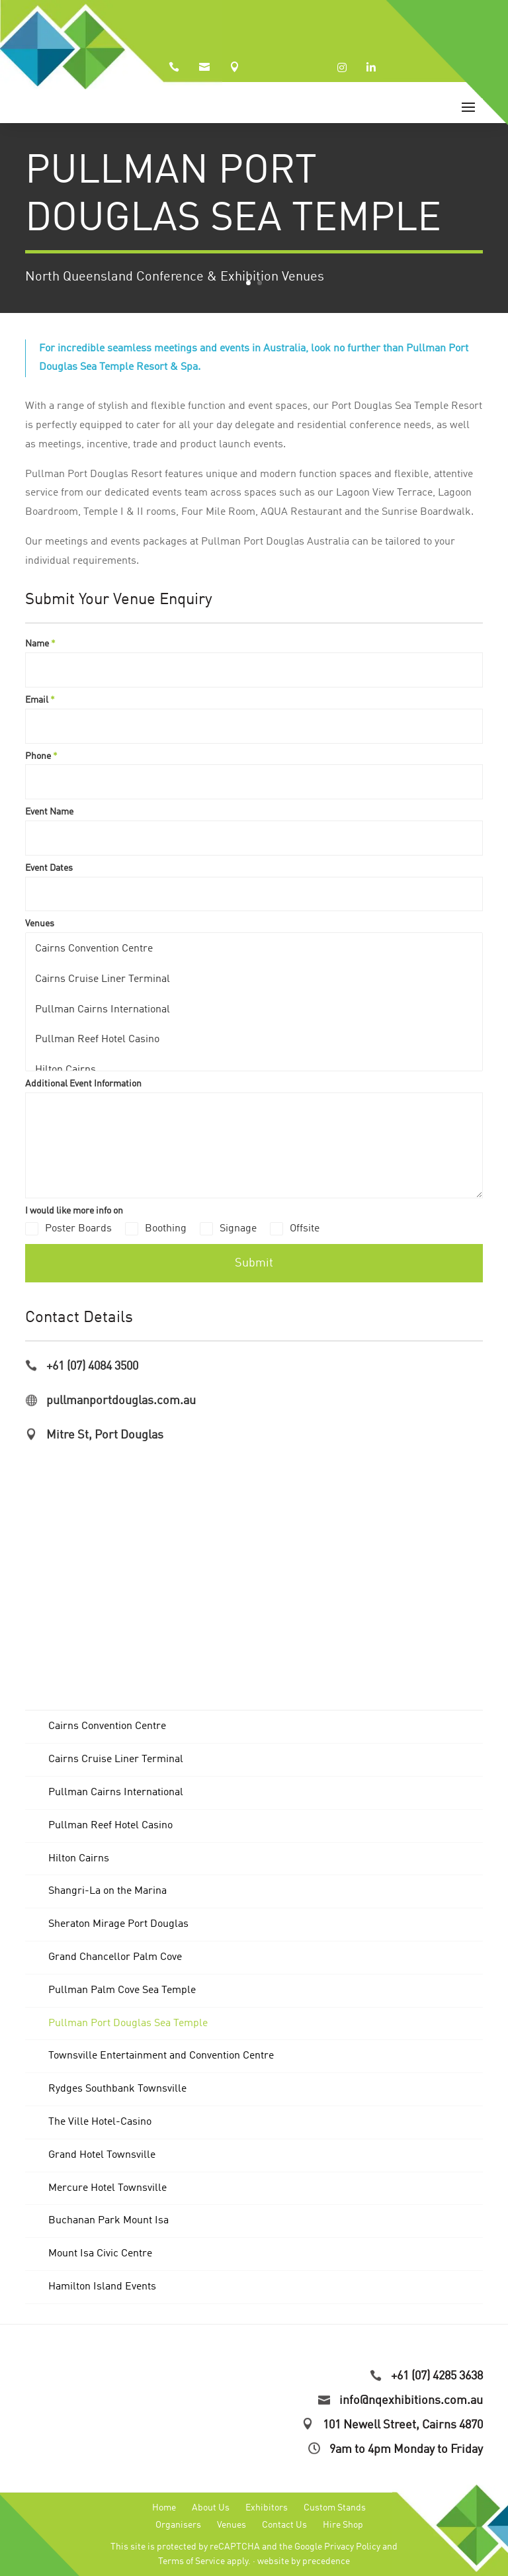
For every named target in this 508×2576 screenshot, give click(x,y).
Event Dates (49, 868)
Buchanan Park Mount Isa (108, 2220)
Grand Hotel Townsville (101, 2155)
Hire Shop (343, 2525)
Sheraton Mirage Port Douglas (118, 1924)
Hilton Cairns (65, 1069)
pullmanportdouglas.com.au (121, 1401)
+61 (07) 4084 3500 (92, 1366)
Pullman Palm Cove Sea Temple (122, 1990)
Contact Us (284, 2525)
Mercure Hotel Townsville (107, 2188)
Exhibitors (266, 2507)
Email (40, 700)
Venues (39, 923)
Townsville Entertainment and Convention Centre (161, 2056)
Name (40, 643)
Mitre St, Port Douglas (104, 1435)
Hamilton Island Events (102, 2287)
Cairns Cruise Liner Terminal (102, 978)
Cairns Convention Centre (93, 948)
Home (164, 2507)
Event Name (49, 812)
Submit (254, 1263)
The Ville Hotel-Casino (99, 2122)
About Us (211, 2507)
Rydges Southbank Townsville (117, 2089)
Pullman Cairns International (102, 1008)
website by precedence (303, 2561)
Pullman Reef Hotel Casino (96, 1038)
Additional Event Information (83, 1083)
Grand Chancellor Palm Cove (115, 1957)
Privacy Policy (352, 2547)
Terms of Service (191, 2561)
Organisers (178, 2525)
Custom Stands (335, 2507)
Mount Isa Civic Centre (100, 2253)
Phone (41, 756)
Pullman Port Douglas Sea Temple (128, 2023)
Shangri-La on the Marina (107, 1891)
